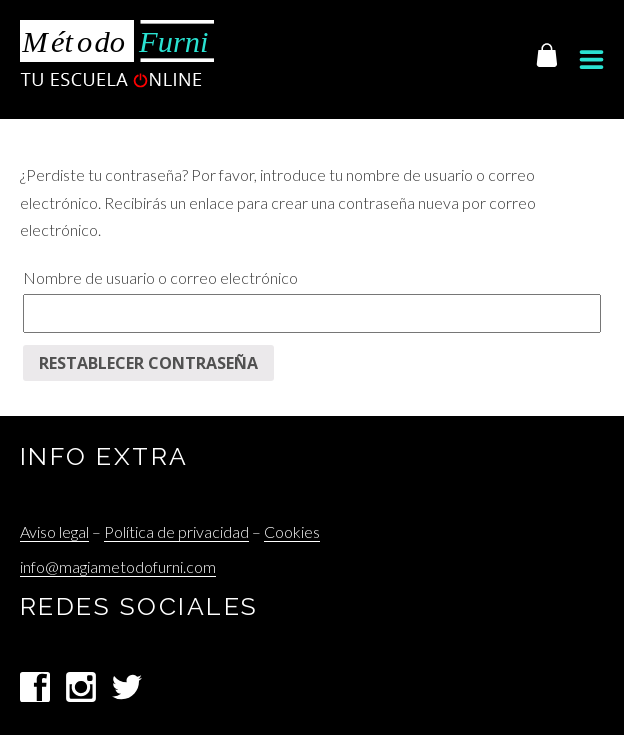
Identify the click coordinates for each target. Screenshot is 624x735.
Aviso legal (54, 531)
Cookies (292, 531)
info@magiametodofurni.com (118, 566)
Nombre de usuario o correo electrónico (160, 277)
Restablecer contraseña (148, 363)
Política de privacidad (176, 531)
